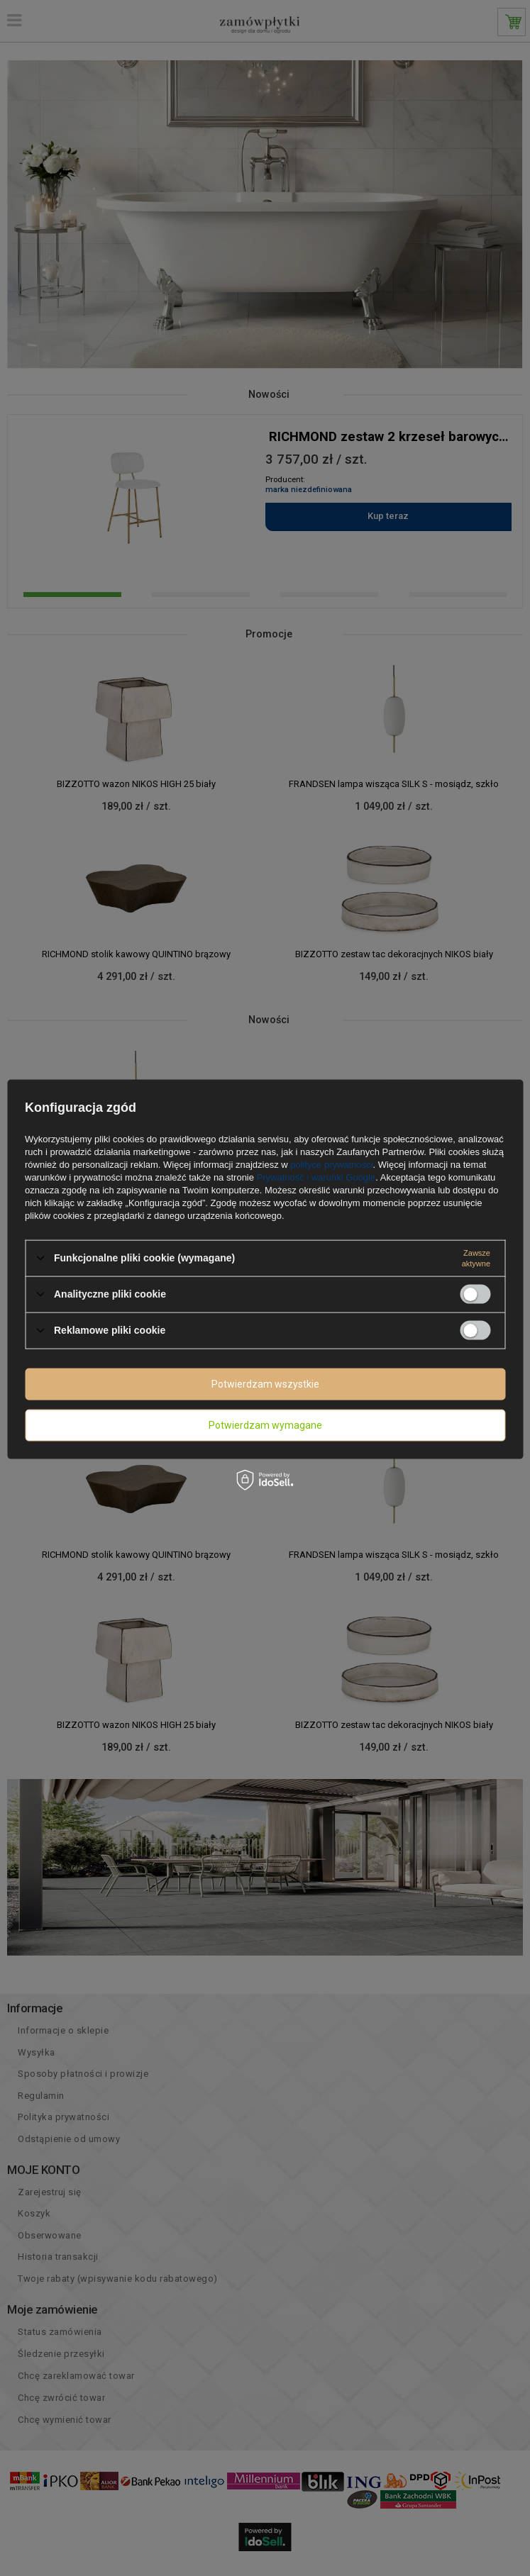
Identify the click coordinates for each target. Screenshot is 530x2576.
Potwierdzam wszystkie (265, 1384)
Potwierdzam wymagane (265, 1425)
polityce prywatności (331, 1164)
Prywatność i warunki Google (316, 1176)
